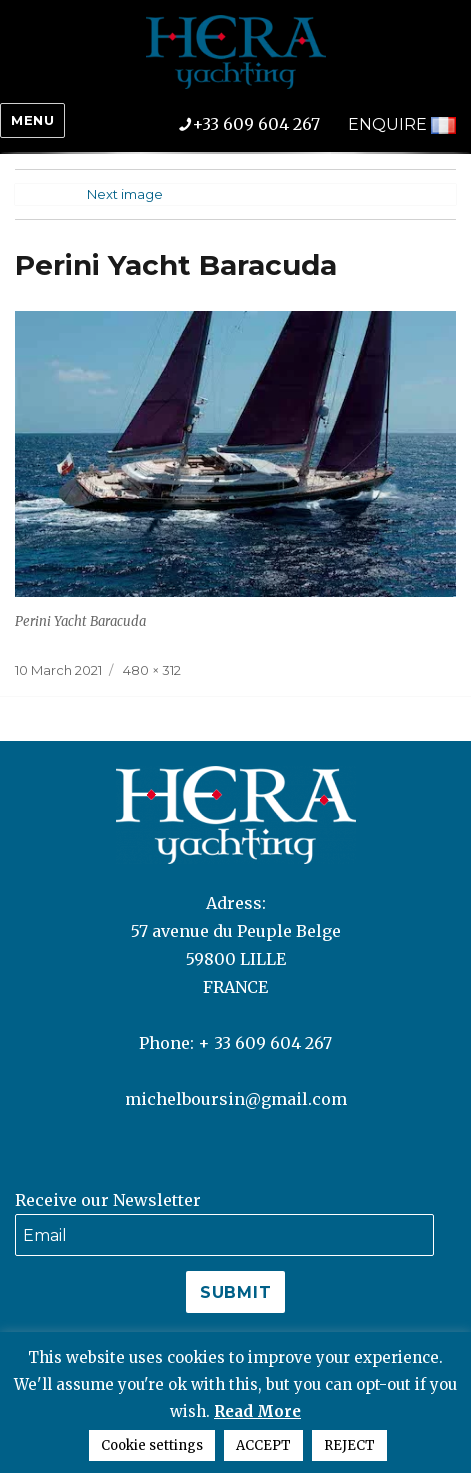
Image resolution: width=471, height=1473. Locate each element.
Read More (257, 1411)
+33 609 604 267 (263, 124)
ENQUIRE (387, 124)
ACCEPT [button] (263, 1445)
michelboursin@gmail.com (236, 1099)
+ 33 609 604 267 (265, 1043)
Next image (125, 194)
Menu (32, 120)
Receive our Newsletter (108, 1200)
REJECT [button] (349, 1445)
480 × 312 (152, 670)
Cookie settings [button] (152, 1445)
